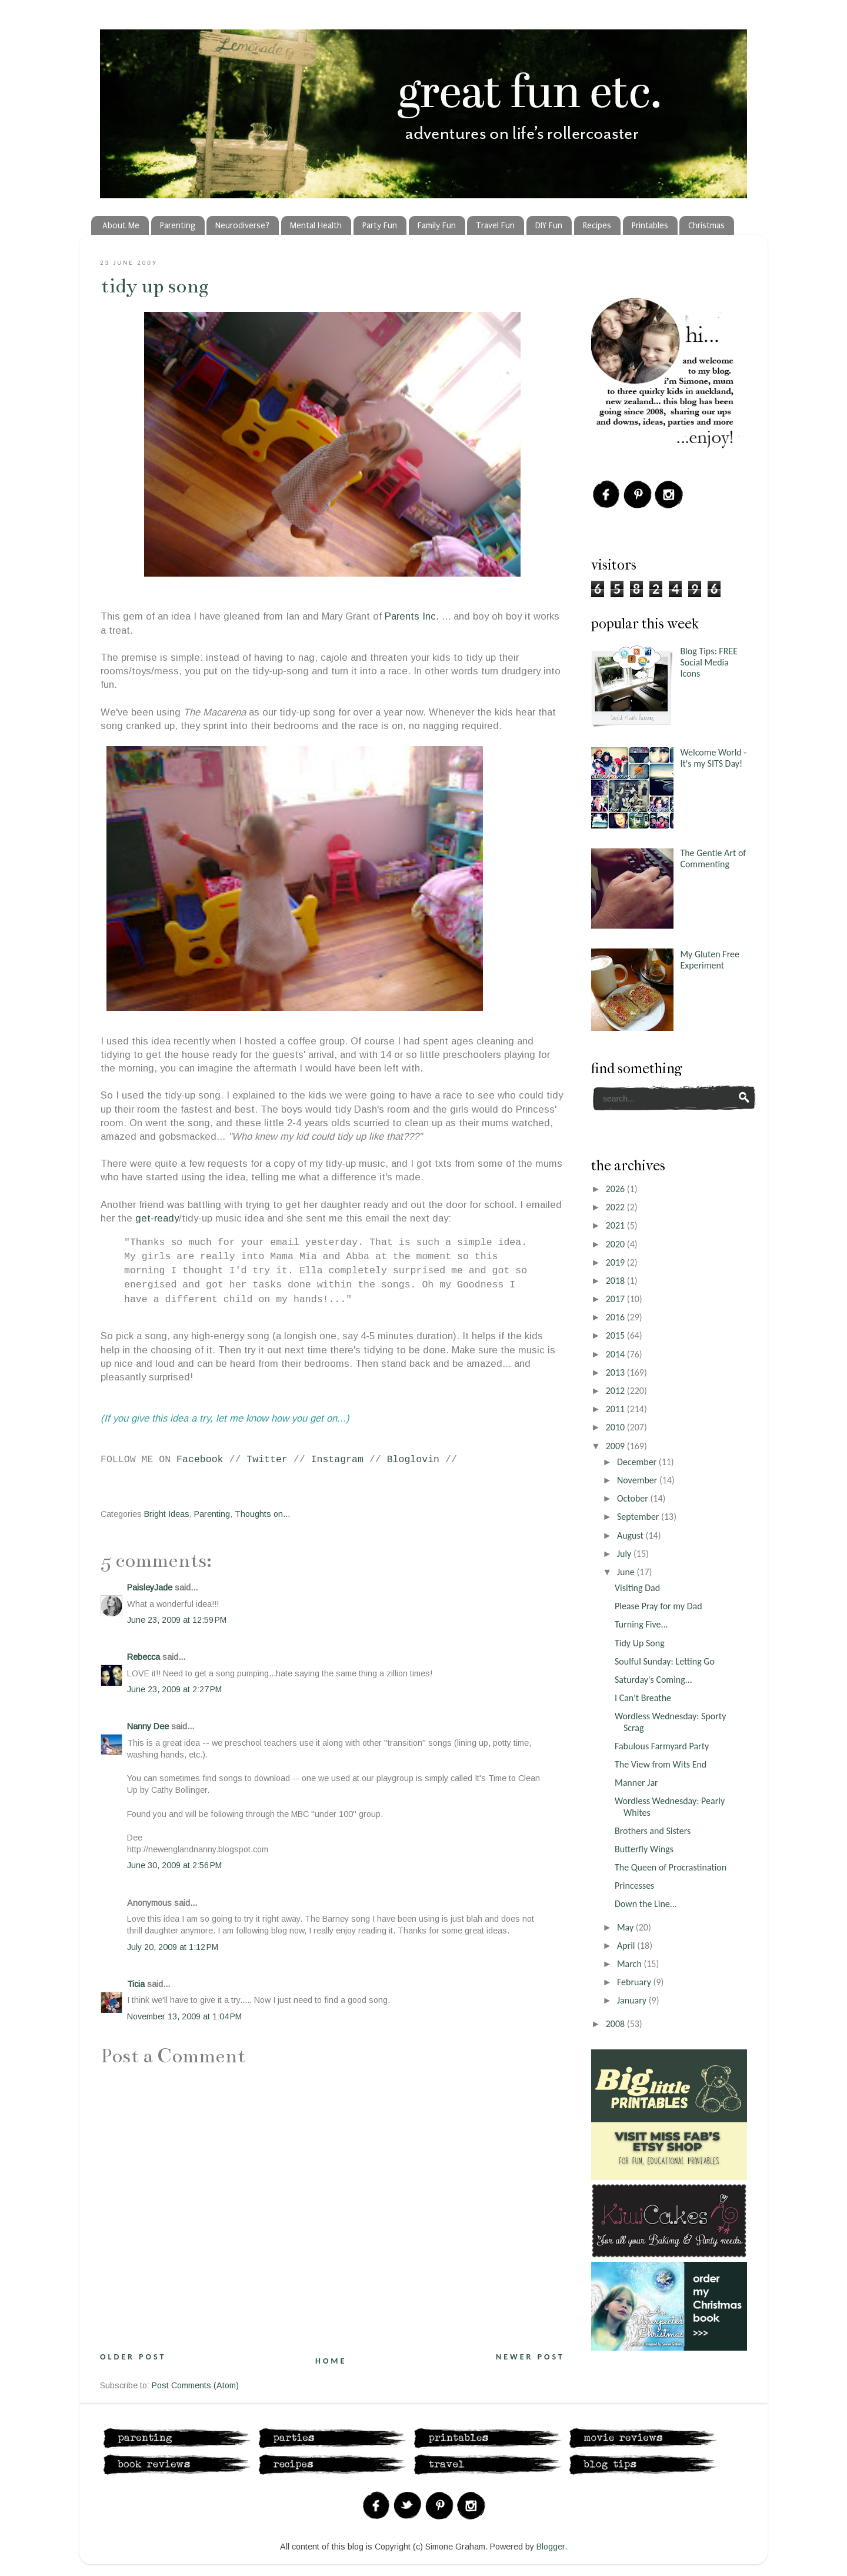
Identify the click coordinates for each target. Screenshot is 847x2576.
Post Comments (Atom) (195, 2385)
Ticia (136, 1984)
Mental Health (316, 226)
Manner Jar (636, 1782)
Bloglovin (413, 1459)
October (634, 1498)
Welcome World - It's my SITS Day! (713, 758)
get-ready (157, 1218)
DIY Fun (548, 226)
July (625, 1553)
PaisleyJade (149, 1587)
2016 (616, 1317)
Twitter (267, 1459)
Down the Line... (646, 1903)
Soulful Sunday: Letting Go (665, 1661)
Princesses (634, 1885)
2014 (616, 1354)
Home (330, 2361)
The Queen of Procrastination (670, 1867)
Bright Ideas (166, 1514)
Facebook (199, 1459)
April (627, 1945)
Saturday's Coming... (653, 1679)
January (633, 2000)
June (627, 1571)
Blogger (550, 2546)
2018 (616, 1280)
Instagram (337, 1459)
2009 (616, 1446)
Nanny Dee (148, 1726)
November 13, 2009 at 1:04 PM (184, 2016)
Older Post (133, 2357)
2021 (616, 1225)
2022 (616, 1207)
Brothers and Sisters (653, 1830)
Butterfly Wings (644, 1849)
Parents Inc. (413, 616)
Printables (650, 226)
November (638, 1480)
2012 (616, 1390)
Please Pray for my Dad (658, 1606)
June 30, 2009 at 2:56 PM (174, 1865)
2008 (616, 2023)
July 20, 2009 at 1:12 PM (172, 1947)
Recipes (597, 226)
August (631, 1535)
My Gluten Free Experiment (709, 959)
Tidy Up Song (155, 286)
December (638, 1461)
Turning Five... (641, 1624)
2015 (616, 1335)
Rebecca (143, 1657)
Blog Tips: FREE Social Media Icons (709, 662)
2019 (616, 1262)
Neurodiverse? (242, 226)
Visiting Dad (637, 1587)
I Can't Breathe (643, 1697)
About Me (120, 226)
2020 (616, 1244)
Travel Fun (495, 226)
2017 (616, 1298)
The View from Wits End (660, 1764)
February (635, 1982)
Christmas (706, 226)
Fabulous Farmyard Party (662, 1746)
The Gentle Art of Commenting (713, 858)
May (626, 1927)
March (630, 1963)
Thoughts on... (262, 1514)
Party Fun (379, 226)
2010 (616, 1427)
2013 (616, 1372)
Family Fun (437, 226)
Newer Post (530, 2357)
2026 (616, 1188)
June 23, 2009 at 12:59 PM (176, 1620)
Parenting (177, 226)
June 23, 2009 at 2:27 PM (174, 1689)
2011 (616, 1409)
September (639, 1516)
